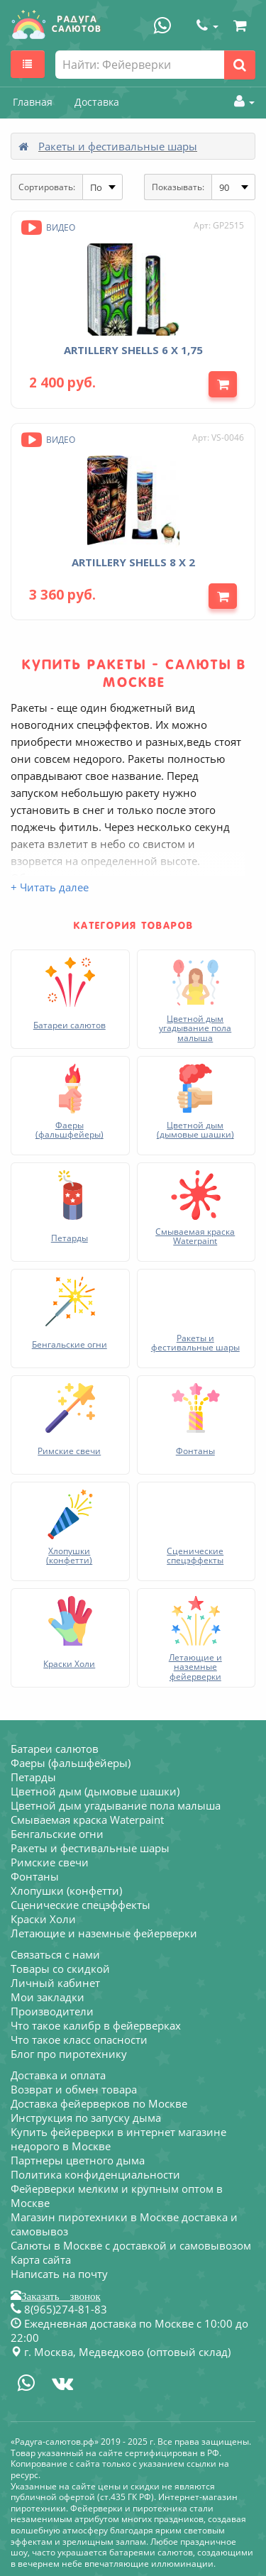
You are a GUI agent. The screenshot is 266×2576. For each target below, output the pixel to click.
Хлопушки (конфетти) (66, 1890)
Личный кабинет (55, 1983)
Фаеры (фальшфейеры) (71, 1763)
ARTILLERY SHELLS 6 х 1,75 (133, 349)
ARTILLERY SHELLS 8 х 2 (133, 562)
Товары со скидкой (60, 1968)
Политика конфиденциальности (95, 2174)
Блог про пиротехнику (69, 2054)
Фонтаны (35, 1876)
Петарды (33, 1777)
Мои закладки (47, 1997)
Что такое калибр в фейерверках (96, 2025)
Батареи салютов (55, 1748)
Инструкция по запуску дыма (86, 2117)
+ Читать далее (50, 887)
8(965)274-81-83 (59, 2309)
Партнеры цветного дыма (78, 2160)
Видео (46, 227)
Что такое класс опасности (79, 2039)
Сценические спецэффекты (80, 1905)
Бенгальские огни (57, 1834)
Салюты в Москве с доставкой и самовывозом (131, 2245)
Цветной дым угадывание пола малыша (116, 1805)
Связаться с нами (55, 1954)
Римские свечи (50, 1862)
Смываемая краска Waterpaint (87, 1819)
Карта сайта (41, 2259)
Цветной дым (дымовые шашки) (95, 1791)
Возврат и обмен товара (74, 2089)
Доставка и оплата (58, 2075)
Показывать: (178, 187)
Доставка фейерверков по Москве (99, 2103)
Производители (52, 2011)
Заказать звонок (61, 2295)
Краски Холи (43, 1919)
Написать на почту (59, 2274)
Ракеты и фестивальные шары (117, 146)
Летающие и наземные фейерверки (104, 1933)
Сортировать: (46, 187)
